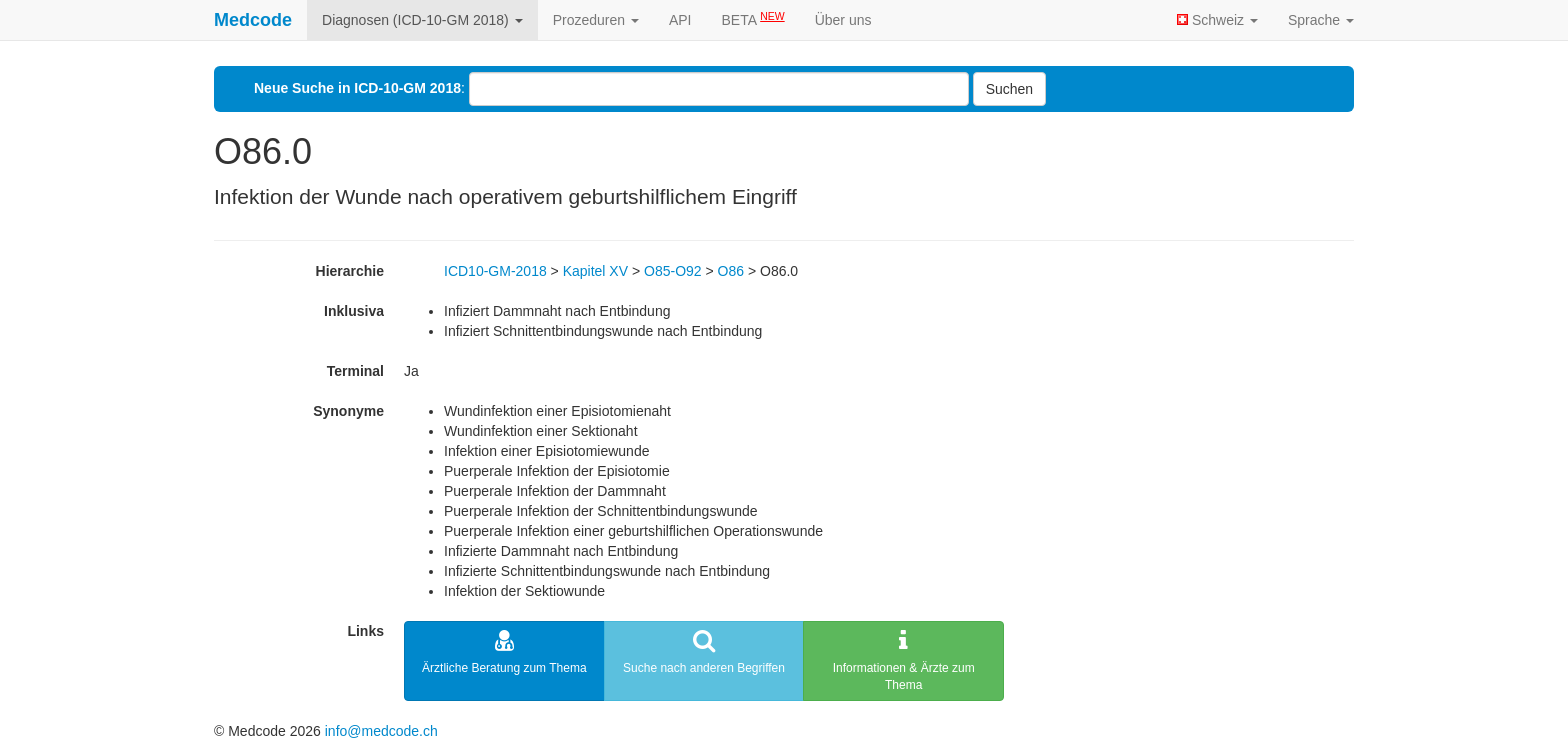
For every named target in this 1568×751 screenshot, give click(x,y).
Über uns (843, 20)
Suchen (1009, 89)
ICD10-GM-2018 (495, 271)
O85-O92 (673, 271)
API (680, 20)
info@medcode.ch (381, 731)
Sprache (1321, 20)
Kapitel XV (595, 271)
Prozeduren (596, 20)
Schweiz (1217, 20)
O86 (731, 271)
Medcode (253, 20)
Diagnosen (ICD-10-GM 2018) (422, 20)
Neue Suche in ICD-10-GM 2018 (357, 88)
